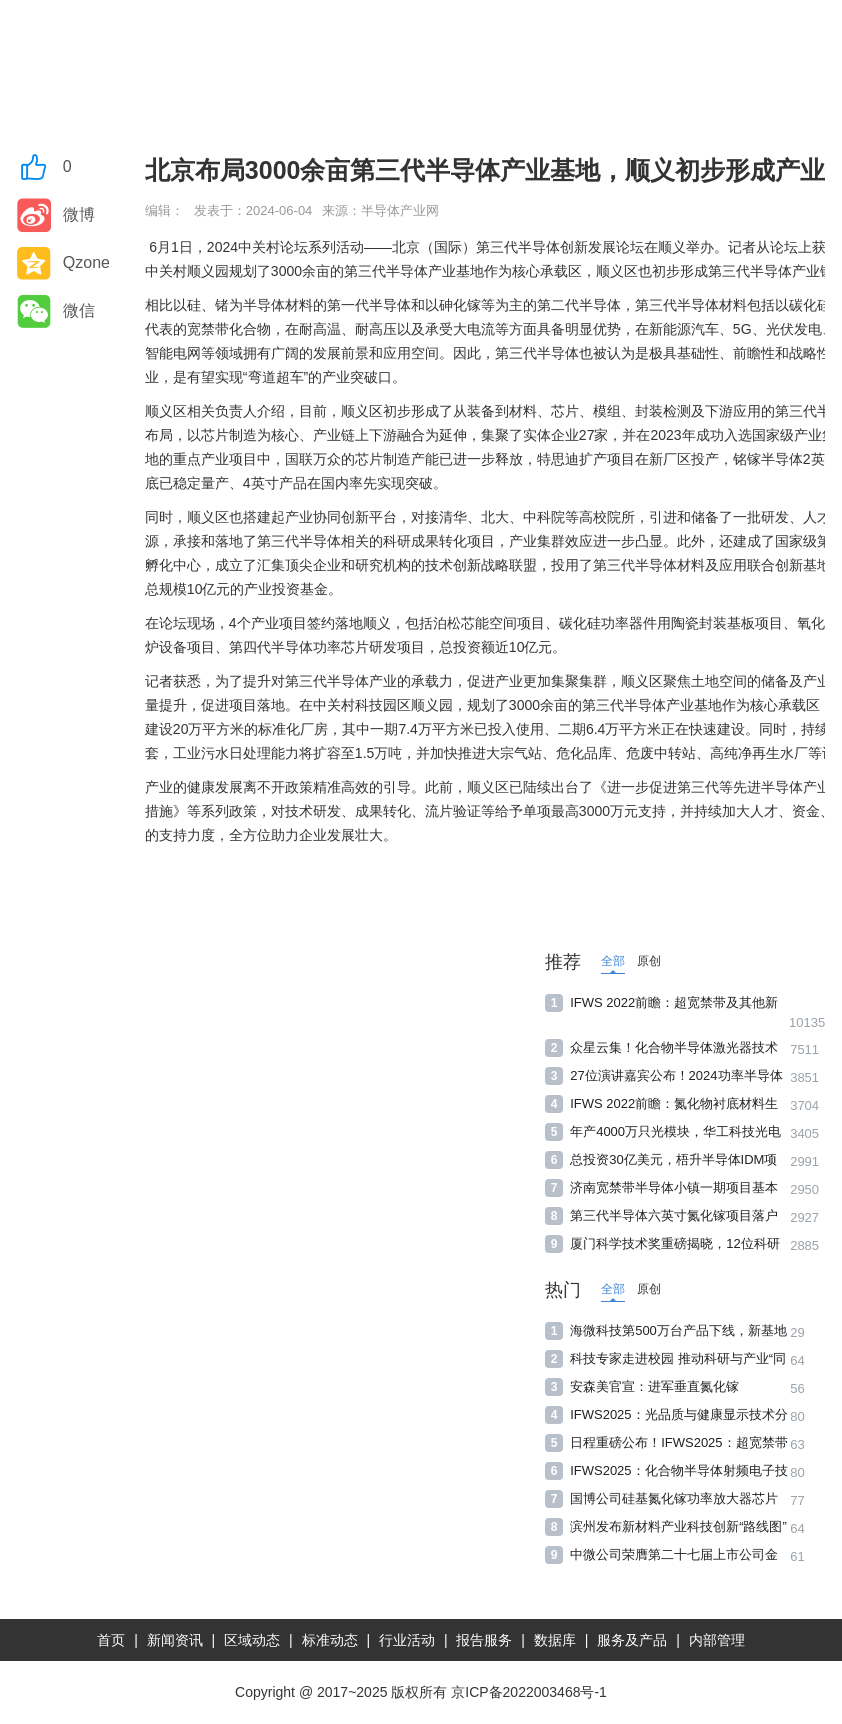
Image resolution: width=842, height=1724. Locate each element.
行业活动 (407, 1640)
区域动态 (252, 1640)
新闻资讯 (175, 1640)
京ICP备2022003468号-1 (529, 1692)
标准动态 (330, 1640)
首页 (111, 1640)
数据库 (555, 1640)
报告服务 (484, 1640)
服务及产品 (632, 1640)
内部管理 (717, 1640)
